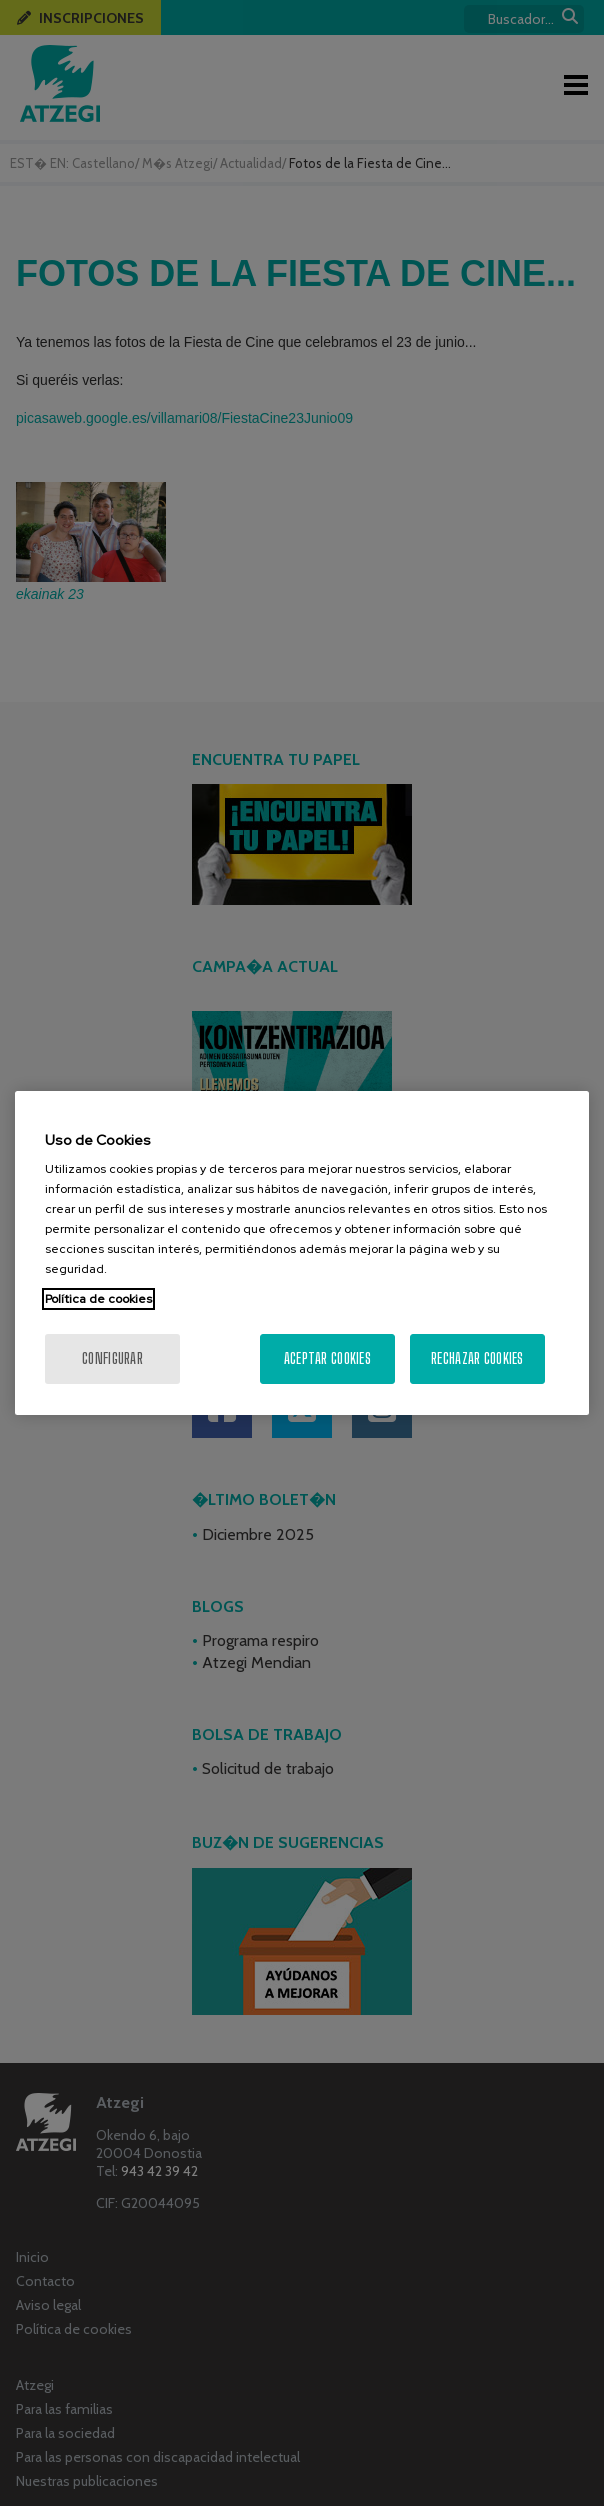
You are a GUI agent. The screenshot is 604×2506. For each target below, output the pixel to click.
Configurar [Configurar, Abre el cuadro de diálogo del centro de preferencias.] (112, 1358)
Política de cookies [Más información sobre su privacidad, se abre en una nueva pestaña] (98, 1299)
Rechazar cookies (477, 1358)
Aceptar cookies (327, 1358)
